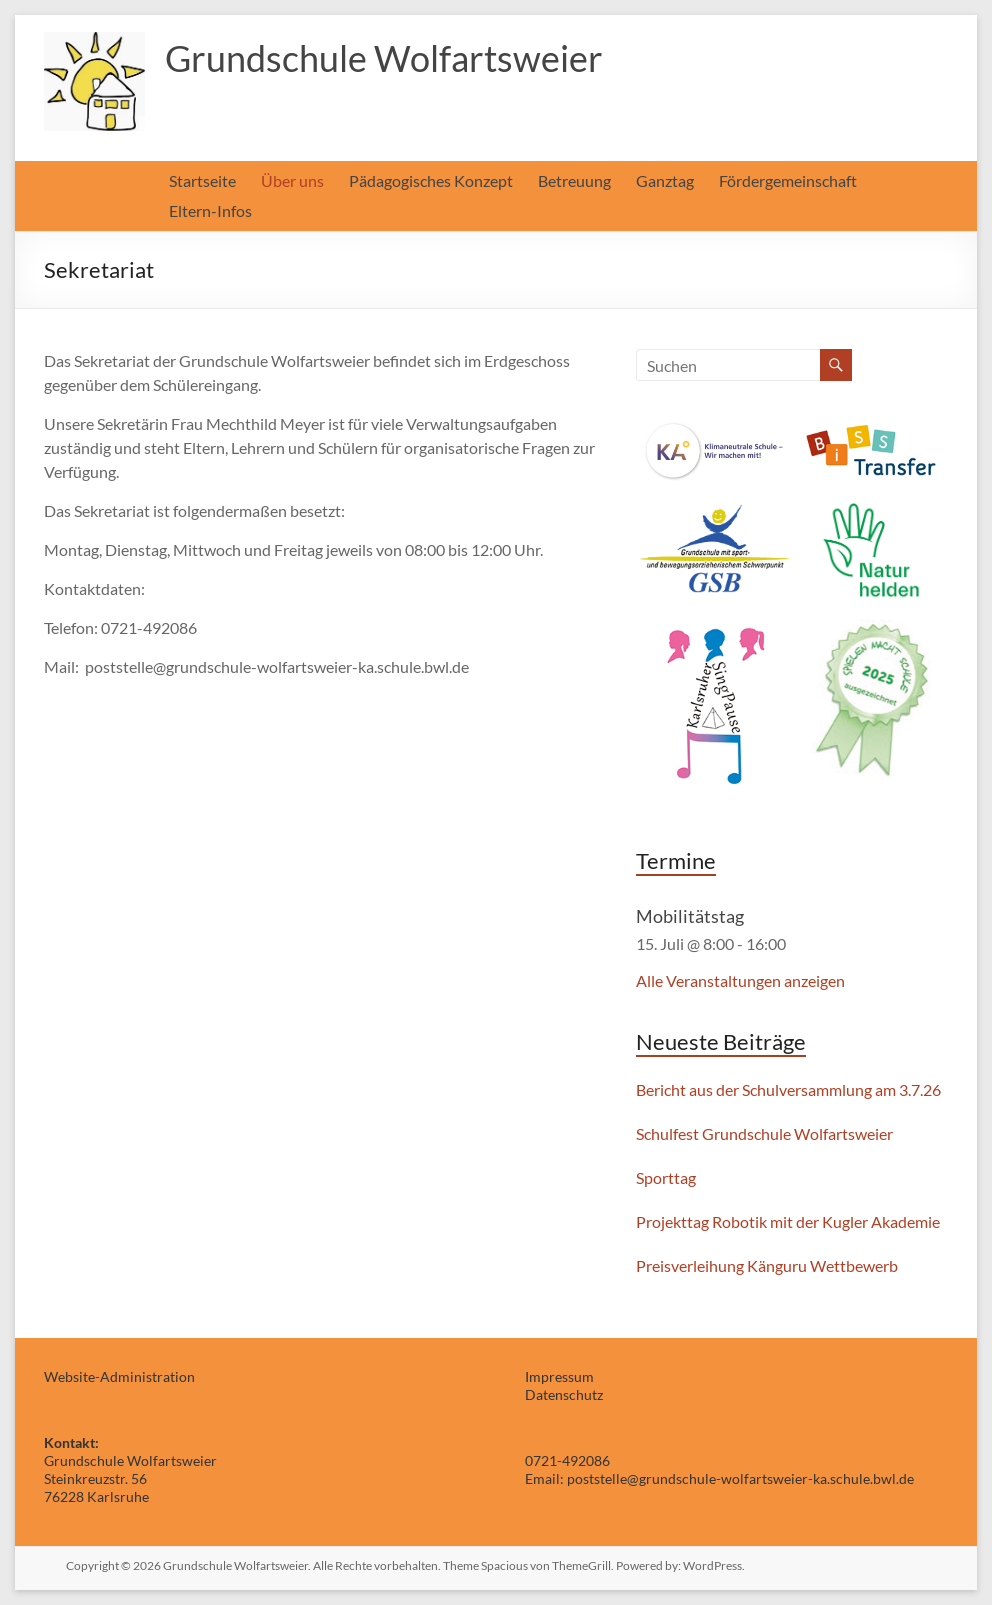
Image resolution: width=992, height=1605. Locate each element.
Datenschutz (564, 1394)
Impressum (559, 1376)
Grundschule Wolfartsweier (384, 58)
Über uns (292, 180)
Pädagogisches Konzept (431, 180)
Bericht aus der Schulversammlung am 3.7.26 (788, 1089)
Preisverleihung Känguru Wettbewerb (767, 1265)
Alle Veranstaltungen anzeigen (740, 980)
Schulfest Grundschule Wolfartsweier (764, 1133)
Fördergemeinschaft (788, 180)
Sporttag (666, 1177)
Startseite (202, 180)
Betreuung (574, 180)
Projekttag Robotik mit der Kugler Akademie (788, 1221)
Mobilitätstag (690, 916)
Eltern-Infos (210, 210)
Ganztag (665, 180)
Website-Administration (119, 1376)
